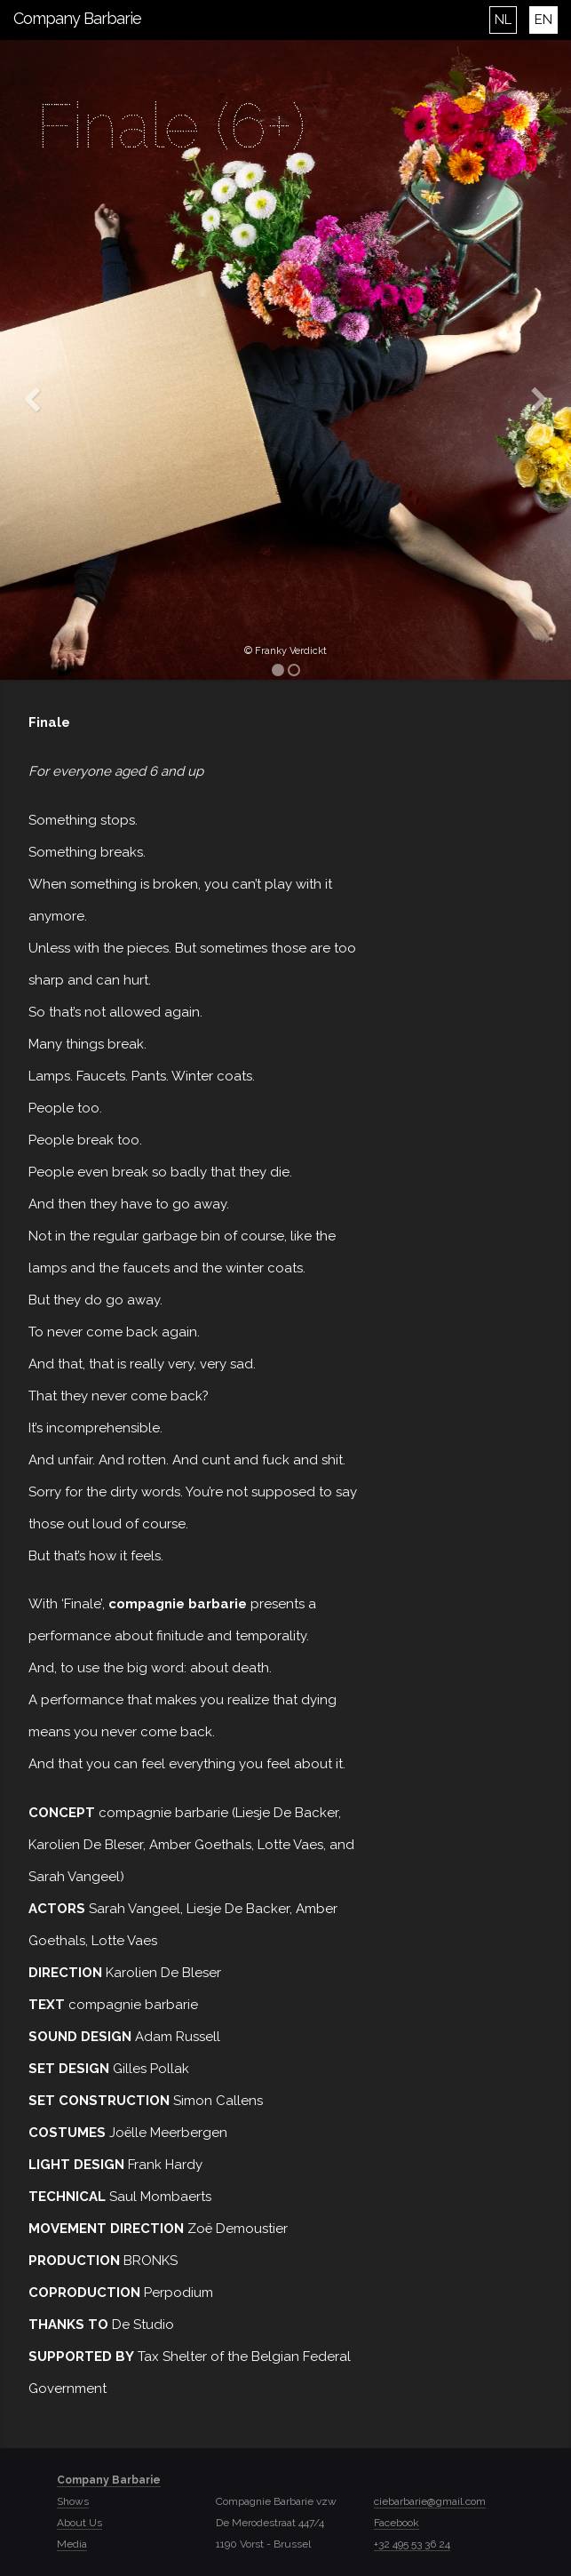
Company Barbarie (77, 18)
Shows (73, 2501)
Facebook (396, 2522)
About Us (79, 2522)
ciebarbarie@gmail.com (430, 2501)
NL (503, 20)
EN (543, 20)
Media (72, 2544)
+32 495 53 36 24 (412, 2544)
